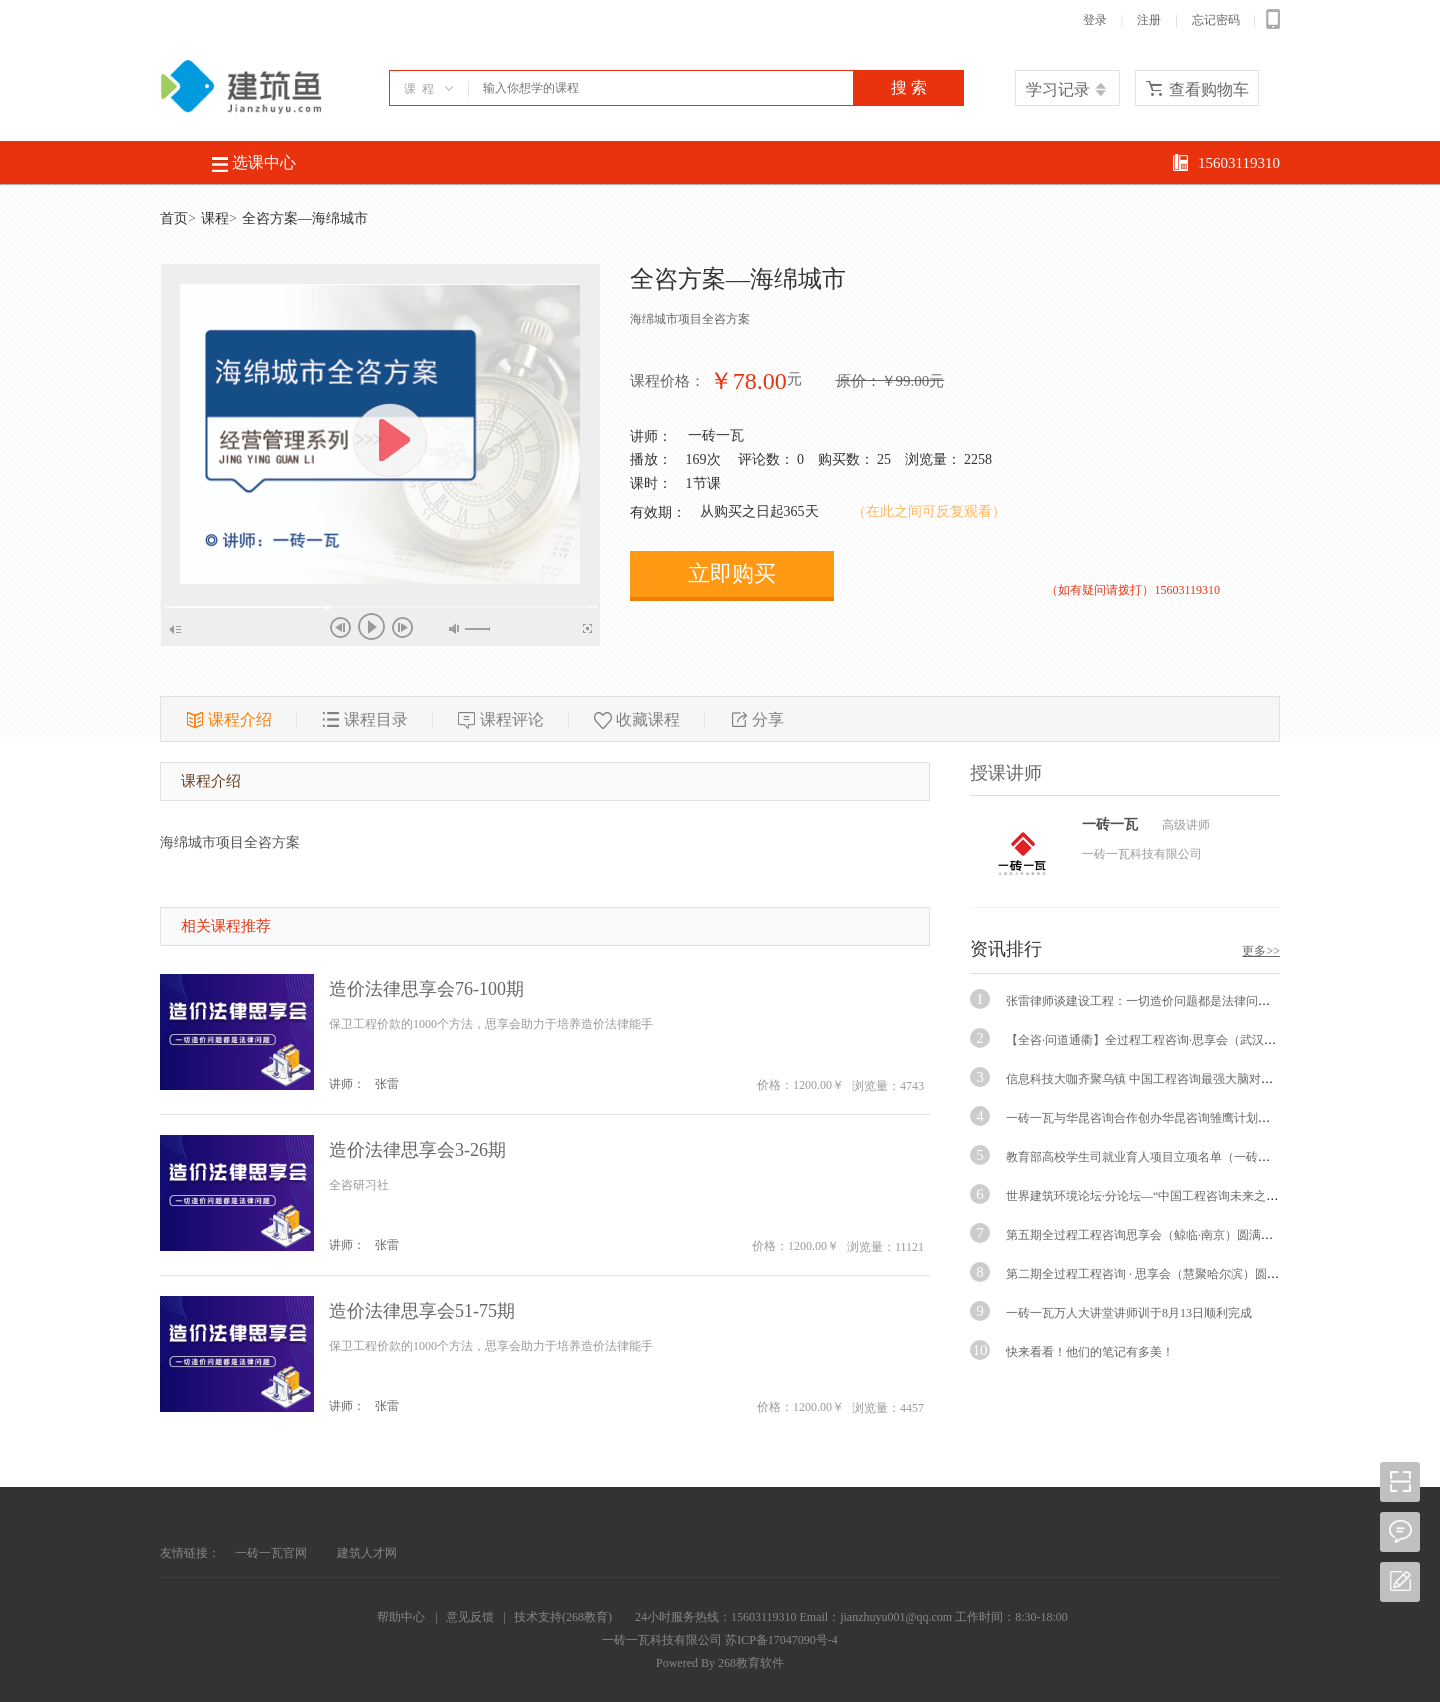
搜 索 (909, 87)
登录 (1095, 20)
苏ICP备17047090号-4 (781, 1640)
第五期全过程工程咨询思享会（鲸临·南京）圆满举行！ (1151, 1235)
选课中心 (254, 162)
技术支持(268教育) (563, 1617)
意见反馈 (470, 1617)
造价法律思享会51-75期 (422, 1311)
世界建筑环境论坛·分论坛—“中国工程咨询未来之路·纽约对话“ (1170, 1196)
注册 (1149, 20)
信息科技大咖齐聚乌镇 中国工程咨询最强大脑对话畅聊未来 (1163, 1079)
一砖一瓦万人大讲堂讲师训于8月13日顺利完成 (1129, 1313)
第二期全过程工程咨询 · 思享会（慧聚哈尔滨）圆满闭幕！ (1160, 1274)
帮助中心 (401, 1617)
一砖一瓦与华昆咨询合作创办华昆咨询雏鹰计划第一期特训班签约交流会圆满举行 (1222, 1118)
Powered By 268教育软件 (720, 1663)
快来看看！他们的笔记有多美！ (1090, 1352)
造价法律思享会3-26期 (417, 1150)
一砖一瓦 (716, 435)
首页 (174, 218)
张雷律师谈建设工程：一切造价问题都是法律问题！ (1144, 1001)
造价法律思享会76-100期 (426, 989)
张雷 (387, 1084)
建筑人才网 (367, 1553)
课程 (215, 218)
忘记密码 (1216, 20)
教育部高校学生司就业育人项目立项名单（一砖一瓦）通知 (1162, 1157)
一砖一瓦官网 (271, 1553)
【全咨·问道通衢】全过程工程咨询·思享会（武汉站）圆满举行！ (1177, 1040)
